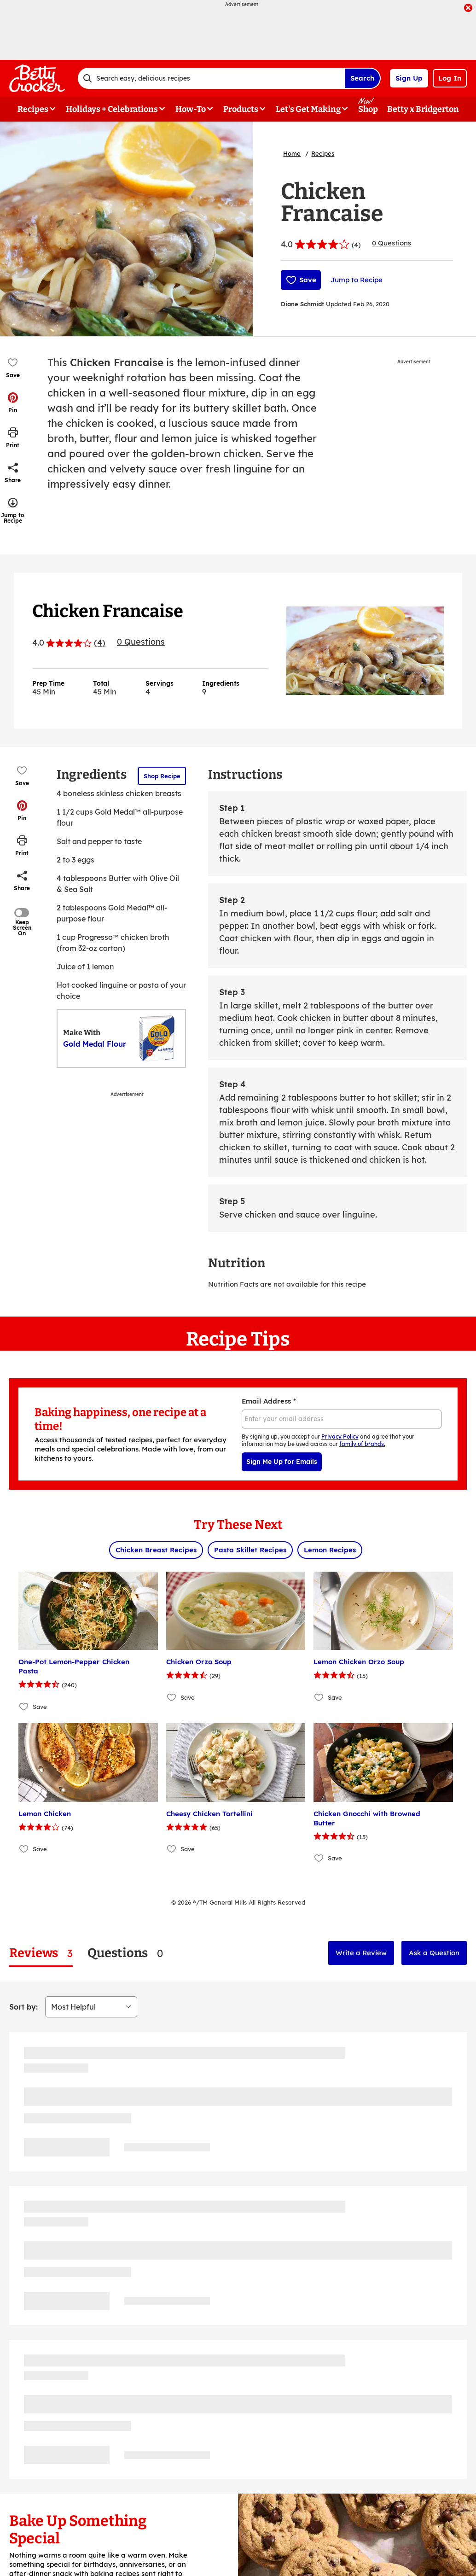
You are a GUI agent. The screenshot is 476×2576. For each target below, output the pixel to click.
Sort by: (23, 2006)
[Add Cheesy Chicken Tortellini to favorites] (172, 1849)
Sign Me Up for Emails (281, 1461)
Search (362, 78)
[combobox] (211, 78)
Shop (368, 109)
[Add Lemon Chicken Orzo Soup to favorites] (319, 1697)
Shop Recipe (162, 776)
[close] (468, 9)
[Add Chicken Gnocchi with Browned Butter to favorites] (319, 1858)
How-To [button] (190, 109)
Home (292, 153)
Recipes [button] (32, 109)
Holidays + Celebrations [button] (112, 109)
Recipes (322, 153)
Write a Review (361, 1952)
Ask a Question (434, 1952)
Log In (449, 78)
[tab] (41, 1953)
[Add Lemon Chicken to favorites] (24, 1849)
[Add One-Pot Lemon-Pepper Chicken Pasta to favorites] (24, 1706)
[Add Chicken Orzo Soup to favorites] (172, 1697)
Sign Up (409, 78)
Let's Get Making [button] (308, 109)
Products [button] (240, 109)
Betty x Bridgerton (423, 109)
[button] (13, 402)
